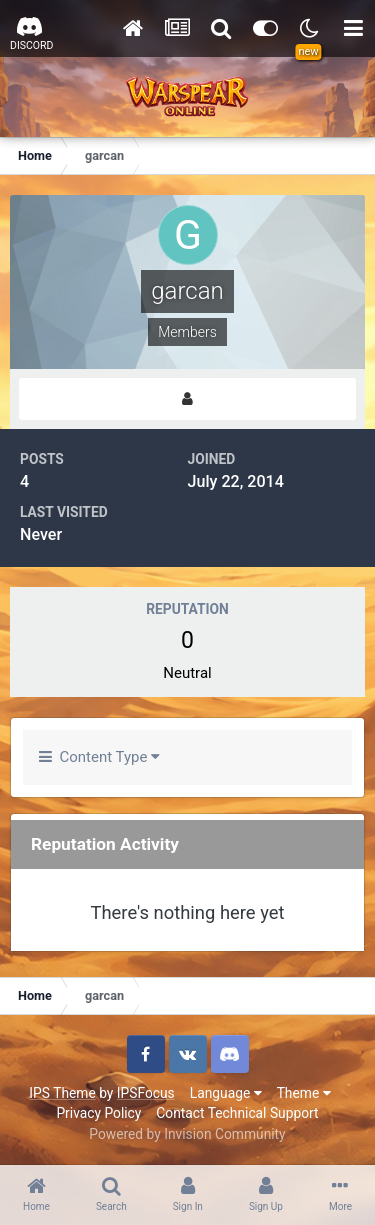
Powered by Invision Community (187, 1134)
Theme (304, 1093)
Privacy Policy (98, 1113)
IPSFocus (146, 1093)
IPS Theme (62, 1093)
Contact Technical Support (237, 1113)
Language (226, 1093)
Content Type (99, 757)
